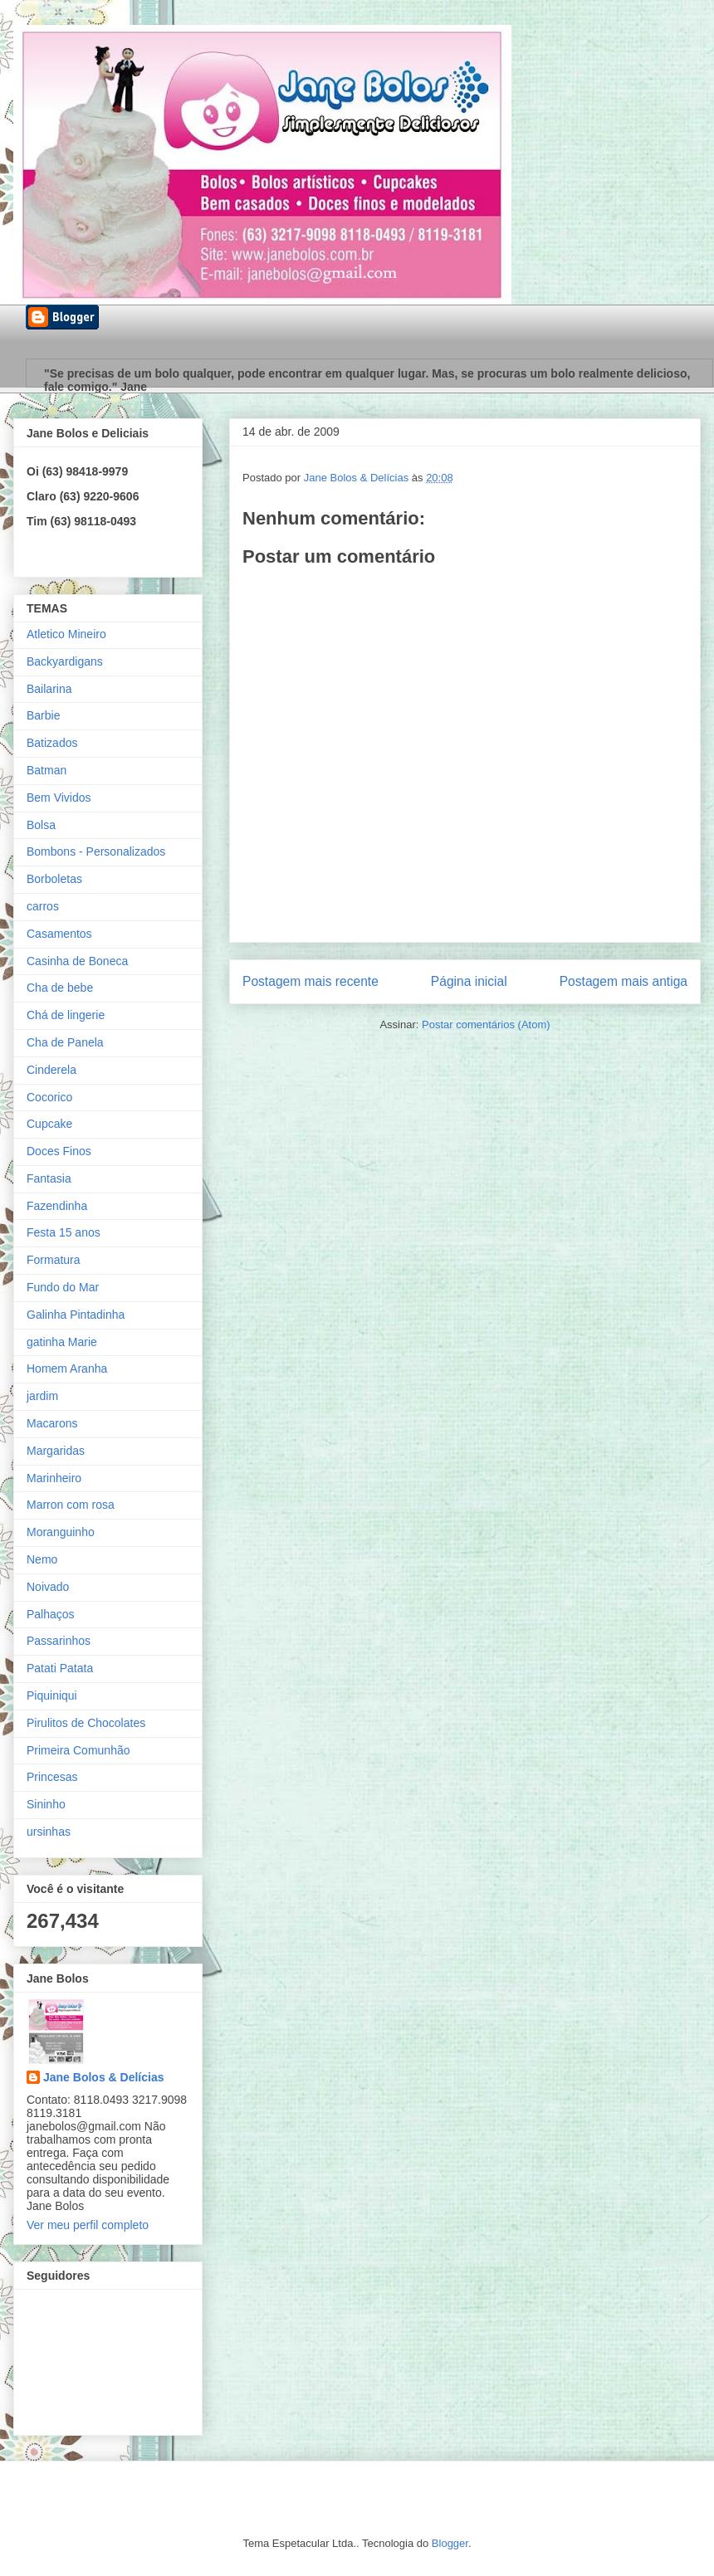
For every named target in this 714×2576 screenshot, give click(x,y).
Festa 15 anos (63, 1232)
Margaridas (56, 1450)
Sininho (46, 1804)
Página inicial (469, 981)
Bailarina (49, 688)
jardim (42, 1396)
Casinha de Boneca (77, 961)
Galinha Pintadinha (76, 1314)
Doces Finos (59, 1151)
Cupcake (49, 1123)
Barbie (43, 715)
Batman (46, 770)
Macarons (52, 1423)
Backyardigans (65, 661)
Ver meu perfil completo (88, 2225)
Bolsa (41, 825)
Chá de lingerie (66, 1015)
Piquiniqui (52, 1695)
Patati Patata (60, 1668)
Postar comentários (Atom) (486, 1024)
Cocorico (49, 1097)
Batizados (52, 742)
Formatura (54, 1259)
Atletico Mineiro (66, 634)
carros (43, 906)
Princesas (52, 1776)
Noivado (48, 1586)
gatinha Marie (62, 1342)
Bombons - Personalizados (96, 851)
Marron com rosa (71, 1504)
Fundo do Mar (63, 1287)
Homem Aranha (67, 1368)
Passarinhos (58, 1640)
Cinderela (51, 1069)
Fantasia (49, 1178)
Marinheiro (54, 1478)
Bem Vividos (59, 797)
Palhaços (51, 1614)
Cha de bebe (60, 987)
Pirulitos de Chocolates (86, 1723)
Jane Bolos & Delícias (103, 2077)
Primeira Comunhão (78, 1750)
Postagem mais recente (310, 981)
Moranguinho (61, 1532)
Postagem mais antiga (623, 981)
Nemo (42, 1559)
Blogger (450, 2543)
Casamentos (59, 933)
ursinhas (49, 1831)
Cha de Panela (65, 1042)
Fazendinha (57, 1205)
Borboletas (54, 879)
